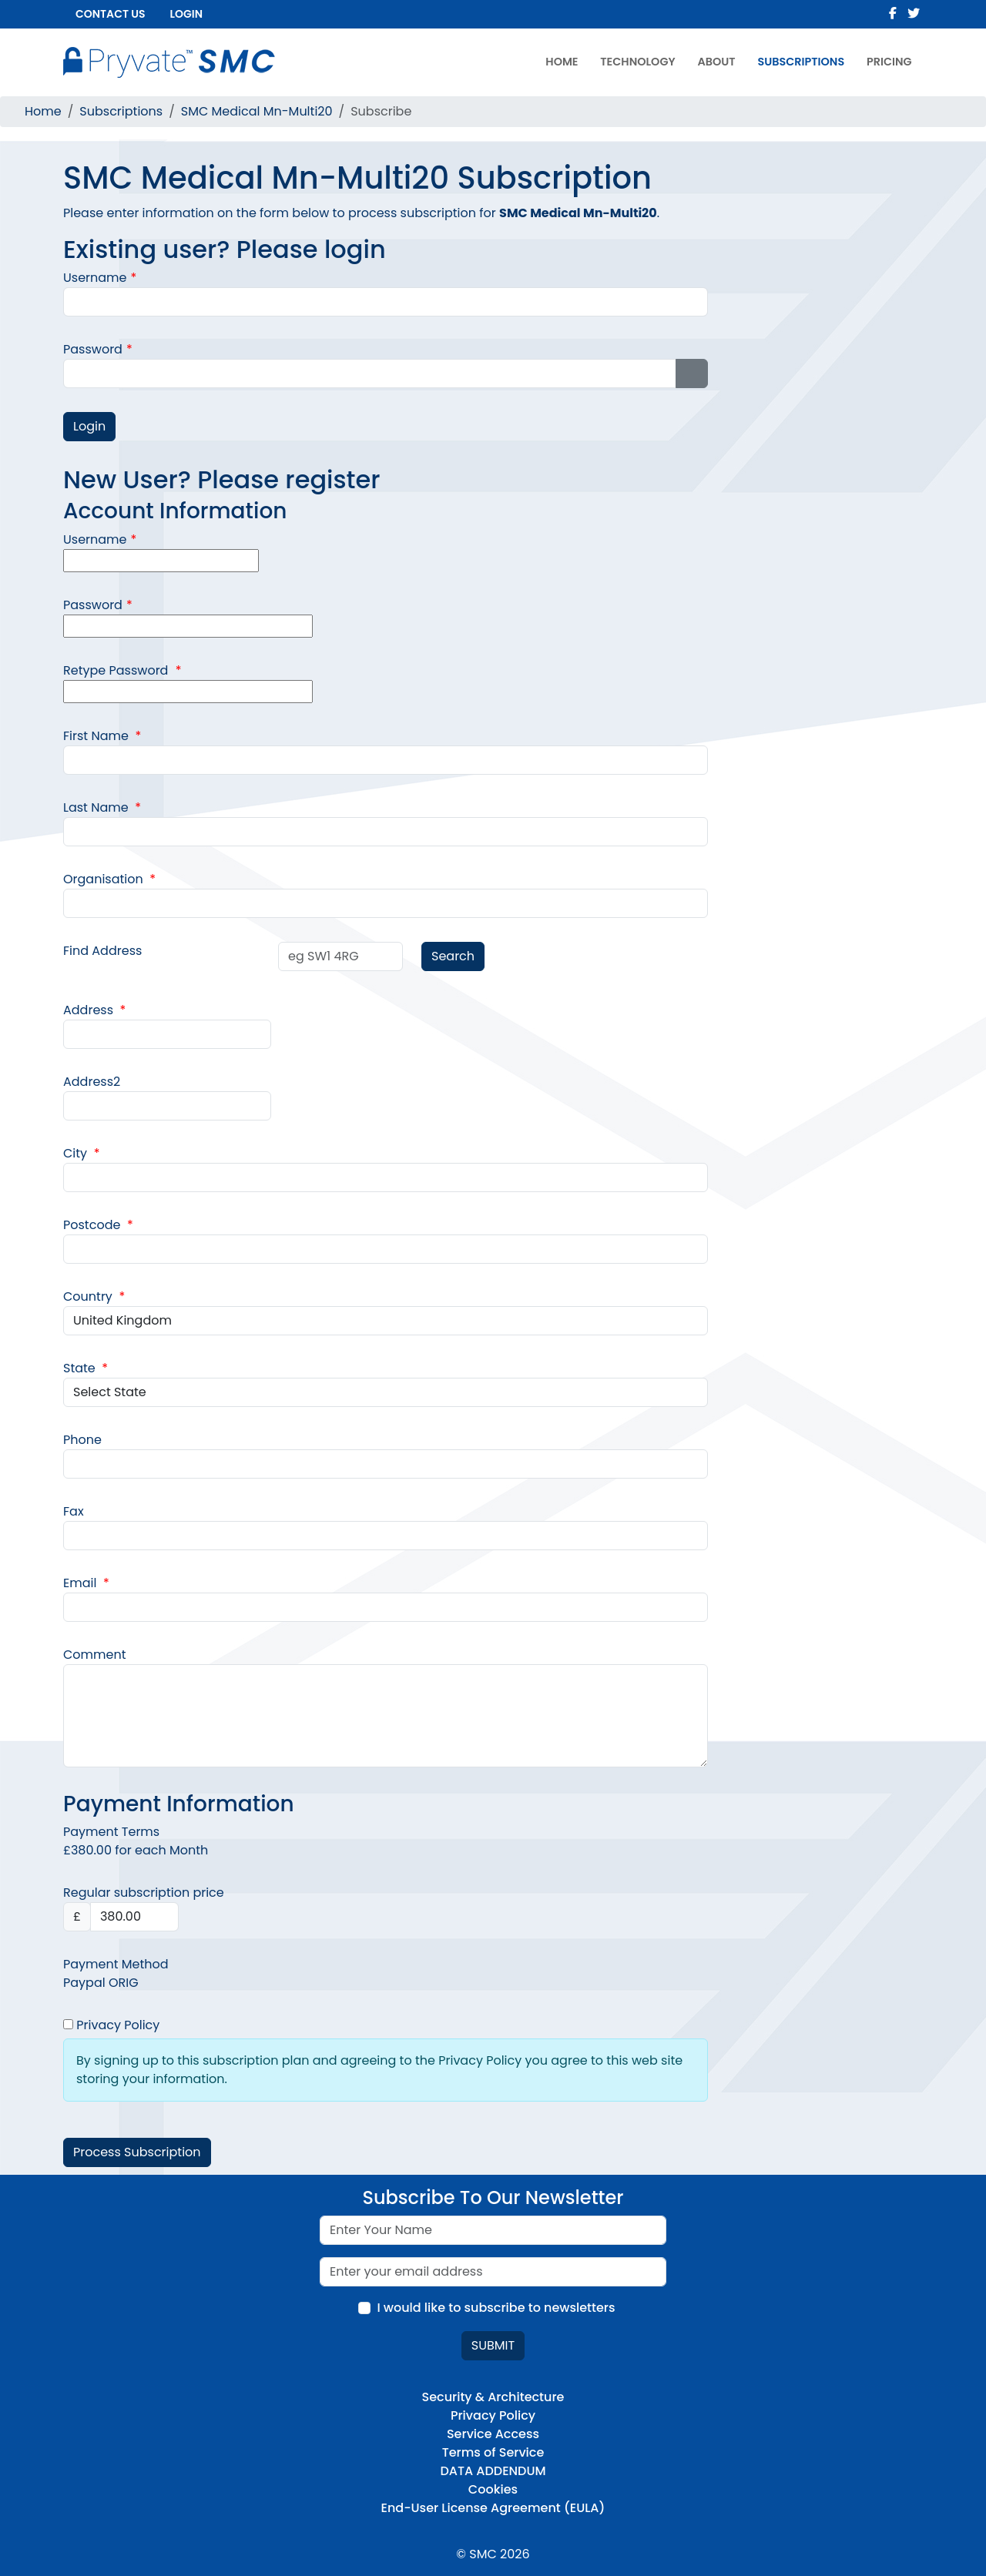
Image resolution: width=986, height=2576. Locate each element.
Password (97, 349)
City (81, 1153)
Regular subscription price (143, 1892)
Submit (493, 2345)
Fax (73, 1511)
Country (94, 1296)
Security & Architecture (493, 2397)
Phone (82, 1440)
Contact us (110, 14)
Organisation (109, 879)
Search (453, 956)
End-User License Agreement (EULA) (493, 2508)
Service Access (493, 2434)
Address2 (91, 1081)
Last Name (102, 807)
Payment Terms (111, 1832)
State (85, 1368)
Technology (637, 61)
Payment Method (116, 1964)
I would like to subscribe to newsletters (496, 2307)
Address (94, 1010)
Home (561, 61)
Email (86, 1583)
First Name (102, 736)
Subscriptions (800, 61)
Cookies (493, 2489)
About (716, 61)
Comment (94, 1654)
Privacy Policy (111, 2025)
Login (186, 14)
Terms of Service (493, 2452)
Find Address (102, 951)
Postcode (98, 1225)
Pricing (889, 61)
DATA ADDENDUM (492, 2471)
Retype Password (122, 670)
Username (99, 277)
